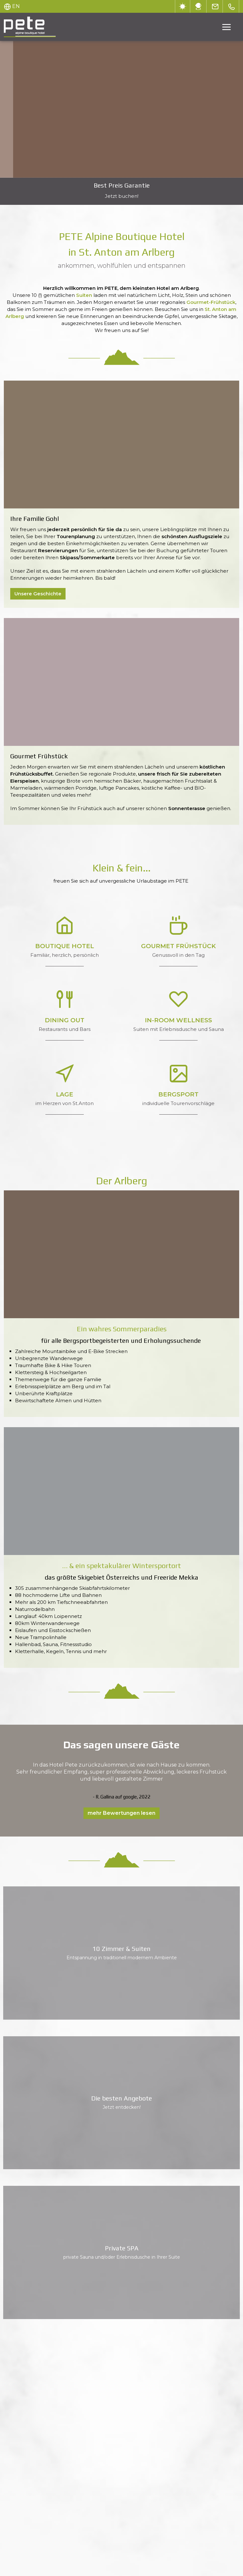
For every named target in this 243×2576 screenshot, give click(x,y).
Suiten (84, 295)
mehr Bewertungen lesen (121, 1813)
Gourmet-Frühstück (210, 302)
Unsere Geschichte (37, 594)
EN (16, 6)
